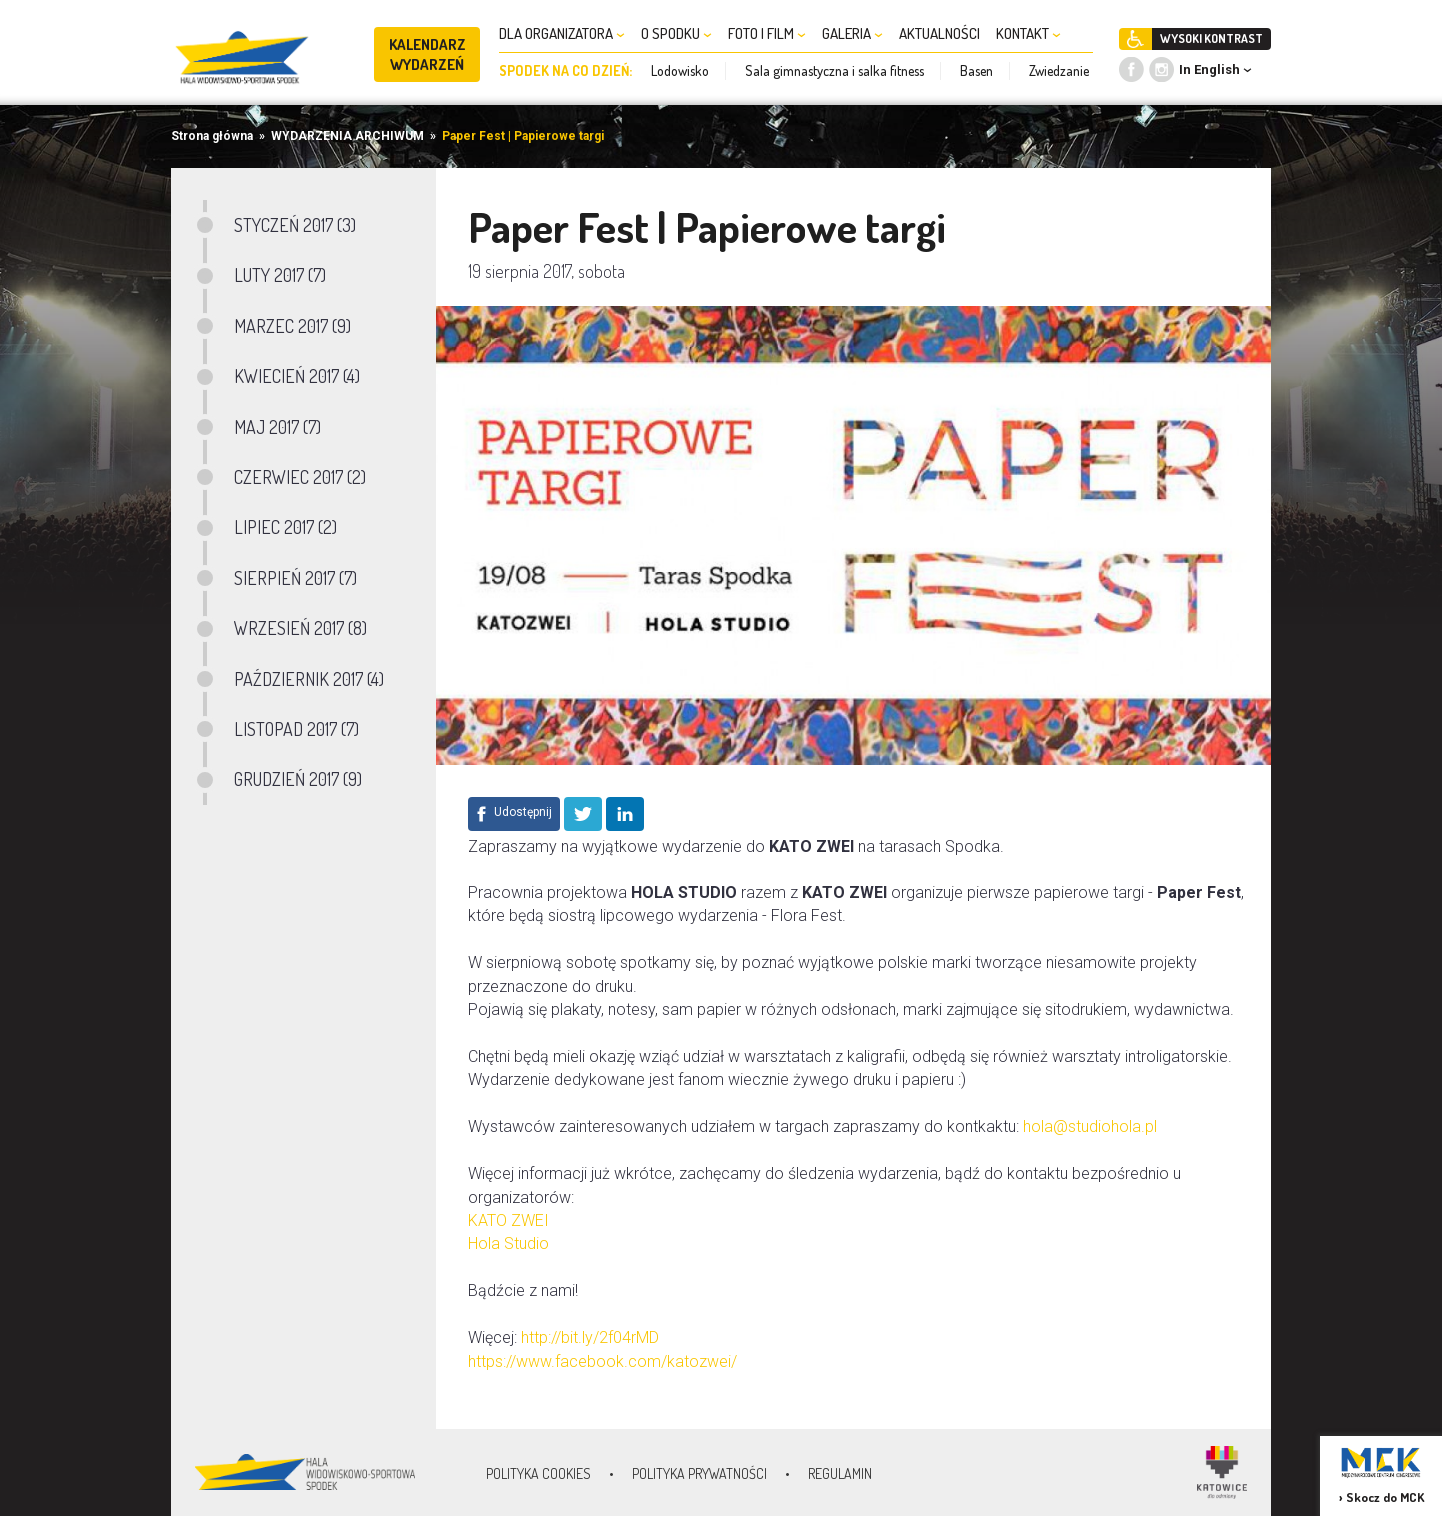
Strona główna (212, 136)
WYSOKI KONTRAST (1211, 38)
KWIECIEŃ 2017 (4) (297, 376)
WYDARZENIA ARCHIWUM (347, 136)
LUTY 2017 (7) (280, 275)
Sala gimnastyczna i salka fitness (834, 70)
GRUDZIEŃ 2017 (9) (298, 779)
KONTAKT (1028, 33)
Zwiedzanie (1059, 70)
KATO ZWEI (508, 1220)
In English (1209, 69)
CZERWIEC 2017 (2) (300, 477)
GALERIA (852, 33)
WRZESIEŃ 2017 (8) (300, 628)
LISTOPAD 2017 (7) (296, 729)
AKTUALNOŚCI (939, 33)
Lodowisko (680, 70)
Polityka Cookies (538, 1473)
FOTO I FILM (767, 33)
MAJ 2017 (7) (277, 427)
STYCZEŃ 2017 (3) (295, 225)
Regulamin (840, 1473)
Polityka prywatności (699, 1473)
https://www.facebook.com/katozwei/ (602, 1361)
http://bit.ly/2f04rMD (590, 1337)
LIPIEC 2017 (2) (285, 527)
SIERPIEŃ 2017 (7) (295, 578)
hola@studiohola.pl (1090, 1126)
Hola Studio (508, 1243)
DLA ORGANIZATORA (562, 33)
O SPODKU (676, 33)
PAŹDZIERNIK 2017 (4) (309, 679)
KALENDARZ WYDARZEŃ (427, 54)
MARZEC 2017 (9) (292, 326)
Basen (976, 70)
